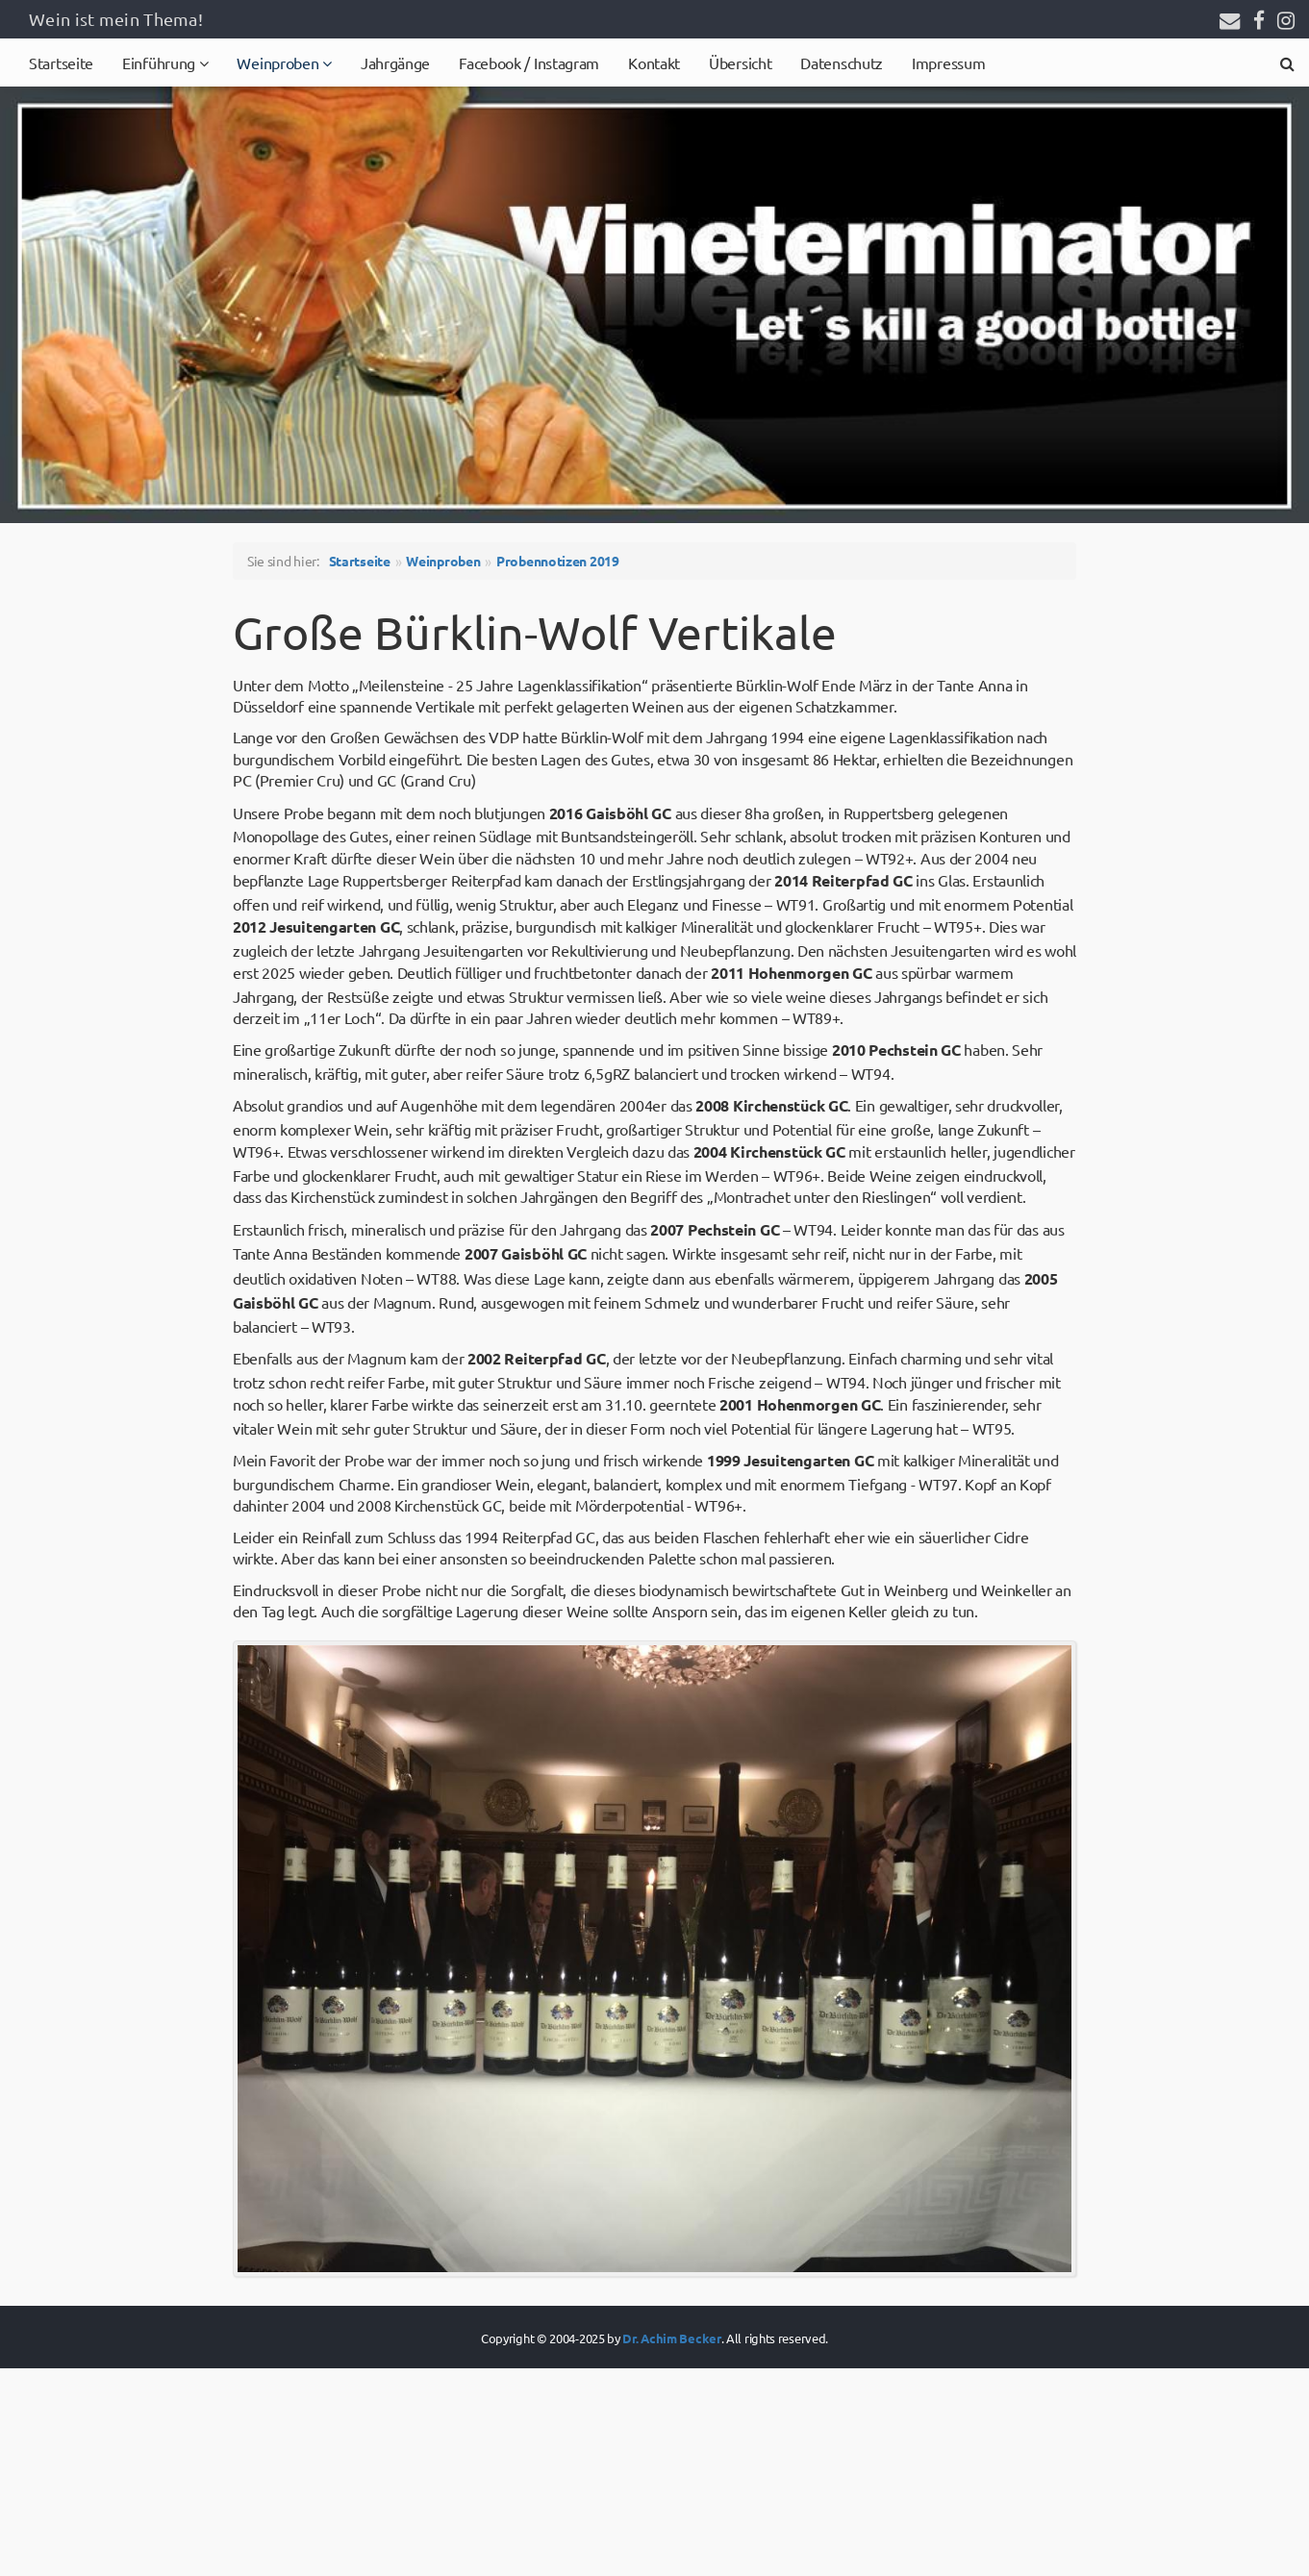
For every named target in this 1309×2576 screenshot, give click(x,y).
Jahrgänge (395, 62)
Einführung (160, 62)
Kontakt (654, 62)
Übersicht (740, 62)
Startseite (61, 62)
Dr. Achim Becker (671, 2338)
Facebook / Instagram (529, 62)
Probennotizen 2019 (557, 560)
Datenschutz (841, 62)
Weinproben (279, 62)
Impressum (948, 62)
